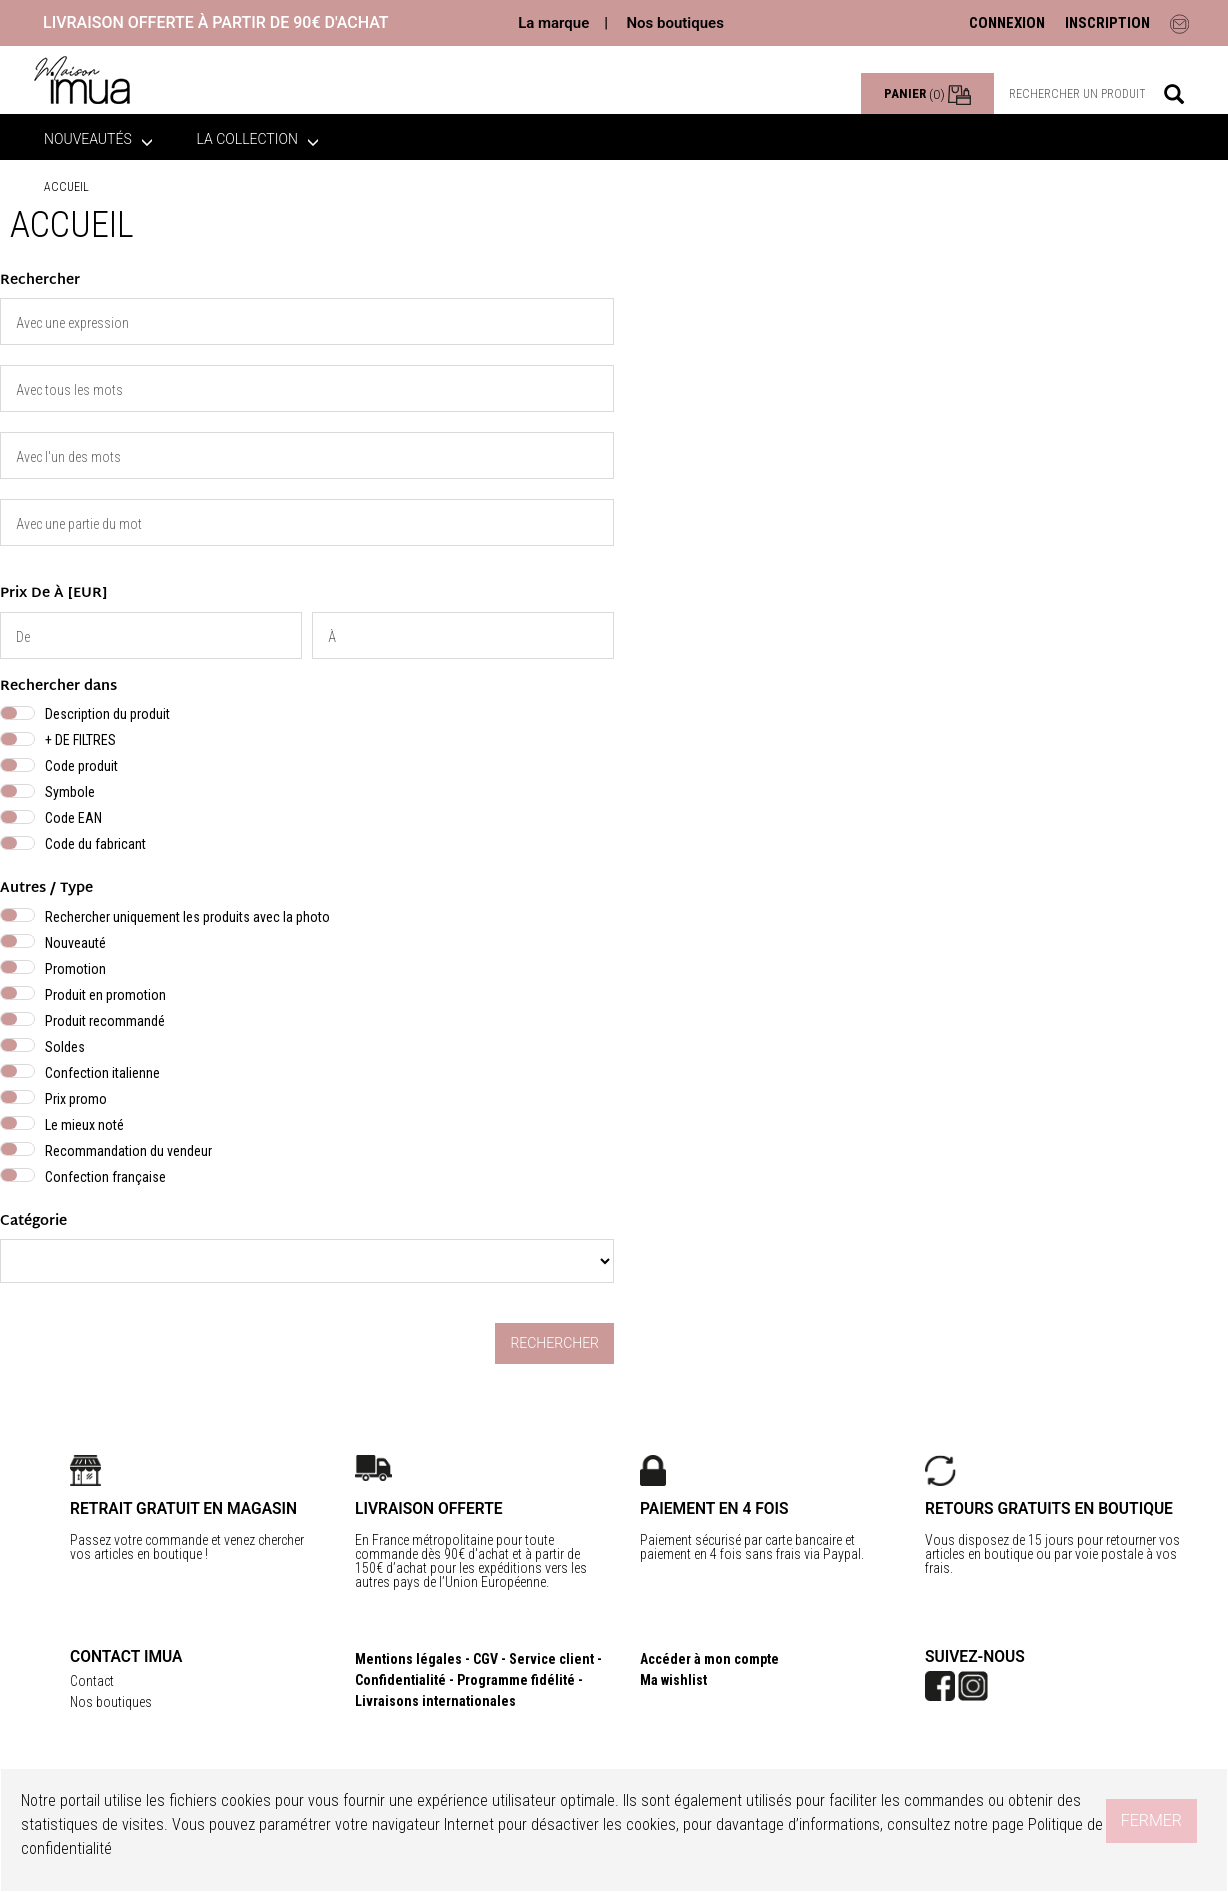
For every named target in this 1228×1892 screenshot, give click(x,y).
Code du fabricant (95, 844)
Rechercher (554, 1343)
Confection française (105, 1177)
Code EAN (73, 818)
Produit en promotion (105, 995)
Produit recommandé (105, 1021)
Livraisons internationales (435, 1701)
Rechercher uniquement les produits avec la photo (187, 917)
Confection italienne (102, 1073)
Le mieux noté (84, 1125)
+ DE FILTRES (80, 740)
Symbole (70, 792)
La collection (258, 139)
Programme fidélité (516, 1680)
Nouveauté (75, 943)
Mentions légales (408, 1659)
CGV (485, 1659)
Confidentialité (400, 1680)
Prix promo (76, 1099)
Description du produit (107, 714)
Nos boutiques (674, 23)
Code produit (81, 766)
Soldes (65, 1047)
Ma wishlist (673, 1680)
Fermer (1151, 1820)
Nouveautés (98, 139)
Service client (551, 1659)
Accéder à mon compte (709, 1659)
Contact (92, 1681)
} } (307, 1261)
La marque (553, 23)
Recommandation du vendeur (128, 1151)
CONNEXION (1007, 23)
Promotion (75, 969)
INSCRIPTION (1107, 23)
